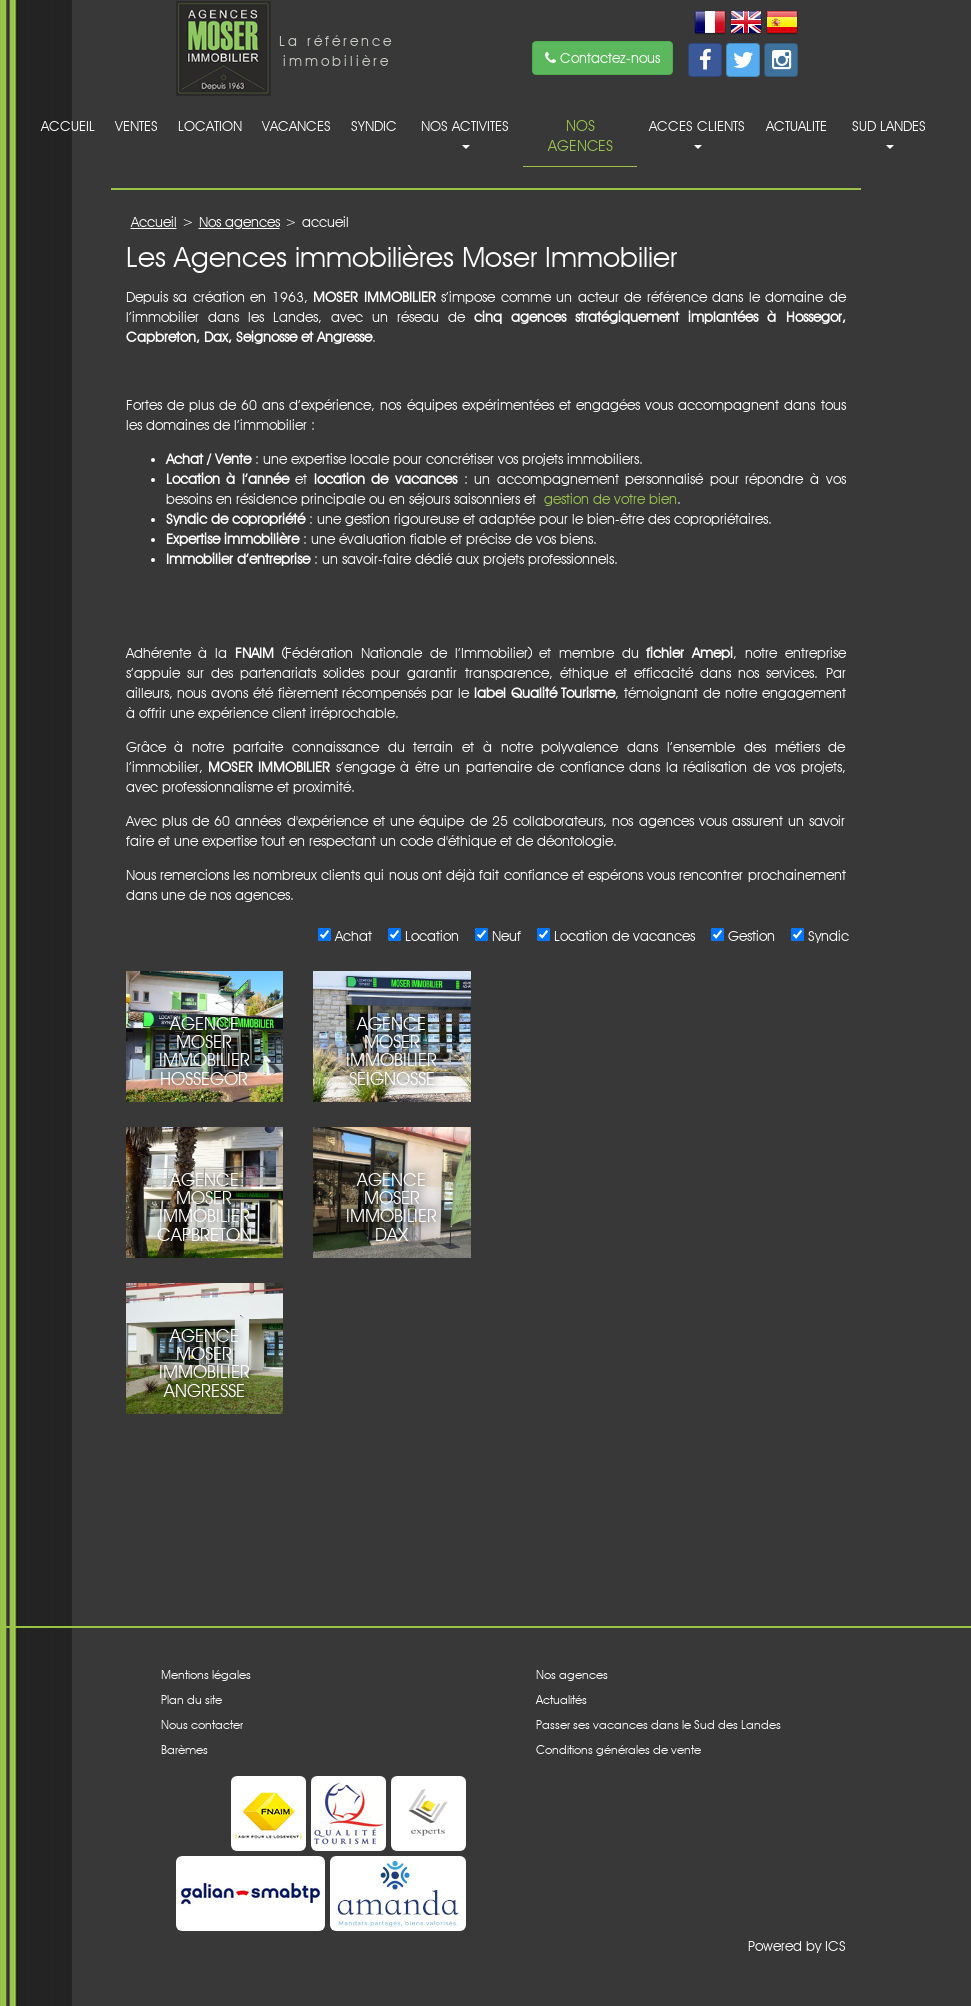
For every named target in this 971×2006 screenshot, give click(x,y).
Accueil (68, 126)
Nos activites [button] (465, 133)
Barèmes (184, 1749)
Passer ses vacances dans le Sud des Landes (658, 1724)
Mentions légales (206, 1674)
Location (210, 126)
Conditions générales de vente (618, 1749)
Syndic (374, 126)
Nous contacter (202, 1724)
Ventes (136, 126)
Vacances (296, 126)
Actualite (796, 126)
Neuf (504, 936)
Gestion (749, 936)
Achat (351, 936)
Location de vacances (622, 936)
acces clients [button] (697, 133)
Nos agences (580, 135)
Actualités (561, 1699)
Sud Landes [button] (889, 133)
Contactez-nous (602, 58)
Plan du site (191, 1699)
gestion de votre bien (610, 499)
